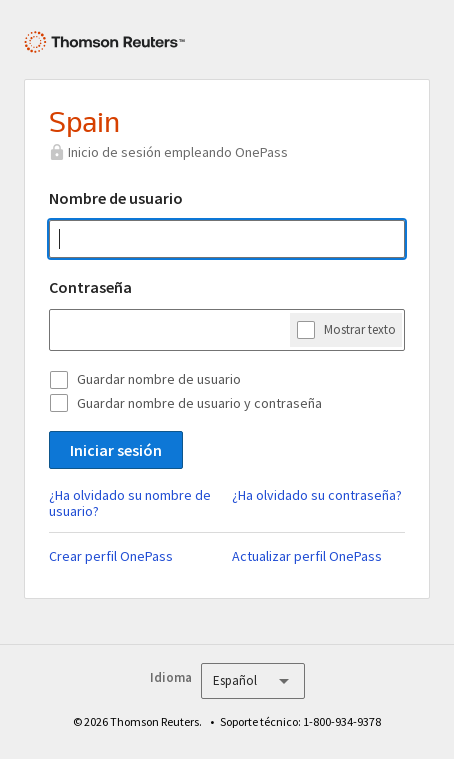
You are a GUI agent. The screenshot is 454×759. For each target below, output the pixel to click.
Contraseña (90, 287)
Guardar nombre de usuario (159, 379)
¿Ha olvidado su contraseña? (317, 495)
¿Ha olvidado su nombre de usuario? (130, 503)
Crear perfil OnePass (111, 556)
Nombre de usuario (116, 198)
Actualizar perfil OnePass (307, 556)
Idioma (171, 677)
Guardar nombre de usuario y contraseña (199, 403)
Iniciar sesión (116, 450)
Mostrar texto (360, 329)
